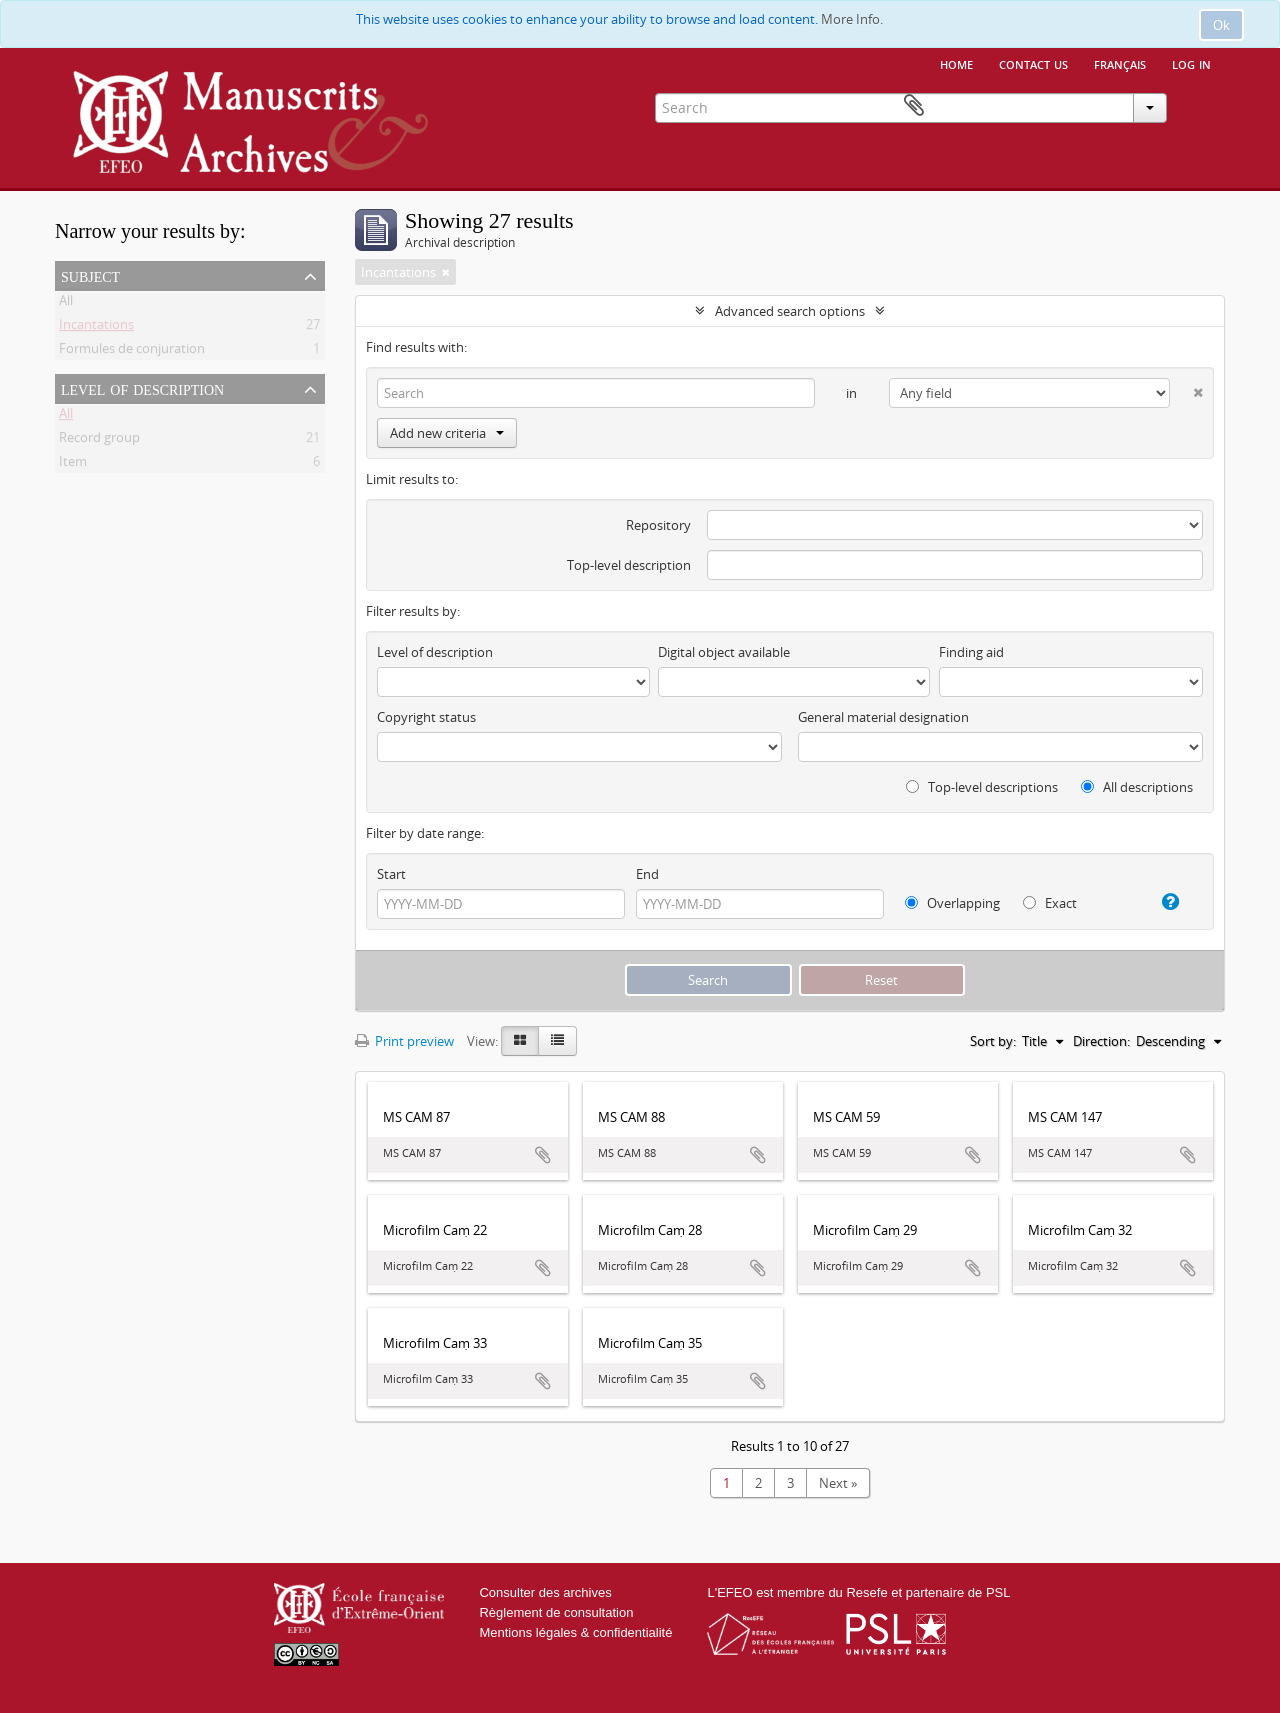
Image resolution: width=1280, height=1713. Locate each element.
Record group (99, 441)
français (1120, 63)
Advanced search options (790, 311)
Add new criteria (447, 433)
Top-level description (629, 565)
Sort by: (993, 1041)
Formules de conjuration (132, 352)
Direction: (1101, 1041)
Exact (1050, 903)
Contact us (1033, 63)
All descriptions (1137, 787)
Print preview (404, 1041)
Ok (1221, 25)
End (647, 874)
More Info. (852, 19)
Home (956, 63)
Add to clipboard (543, 1155)
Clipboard (1196, 106)
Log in (1191, 63)
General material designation (883, 717)
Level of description (142, 388)
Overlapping (952, 903)
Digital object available (724, 652)
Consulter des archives (545, 1592)
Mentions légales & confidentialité (575, 1632)
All (66, 304)
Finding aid (971, 652)
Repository (658, 525)
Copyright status (426, 717)
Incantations (96, 328)
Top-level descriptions (982, 787)
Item (73, 465)
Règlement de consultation (556, 1612)
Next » (838, 1483)
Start (391, 874)
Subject (90, 275)
